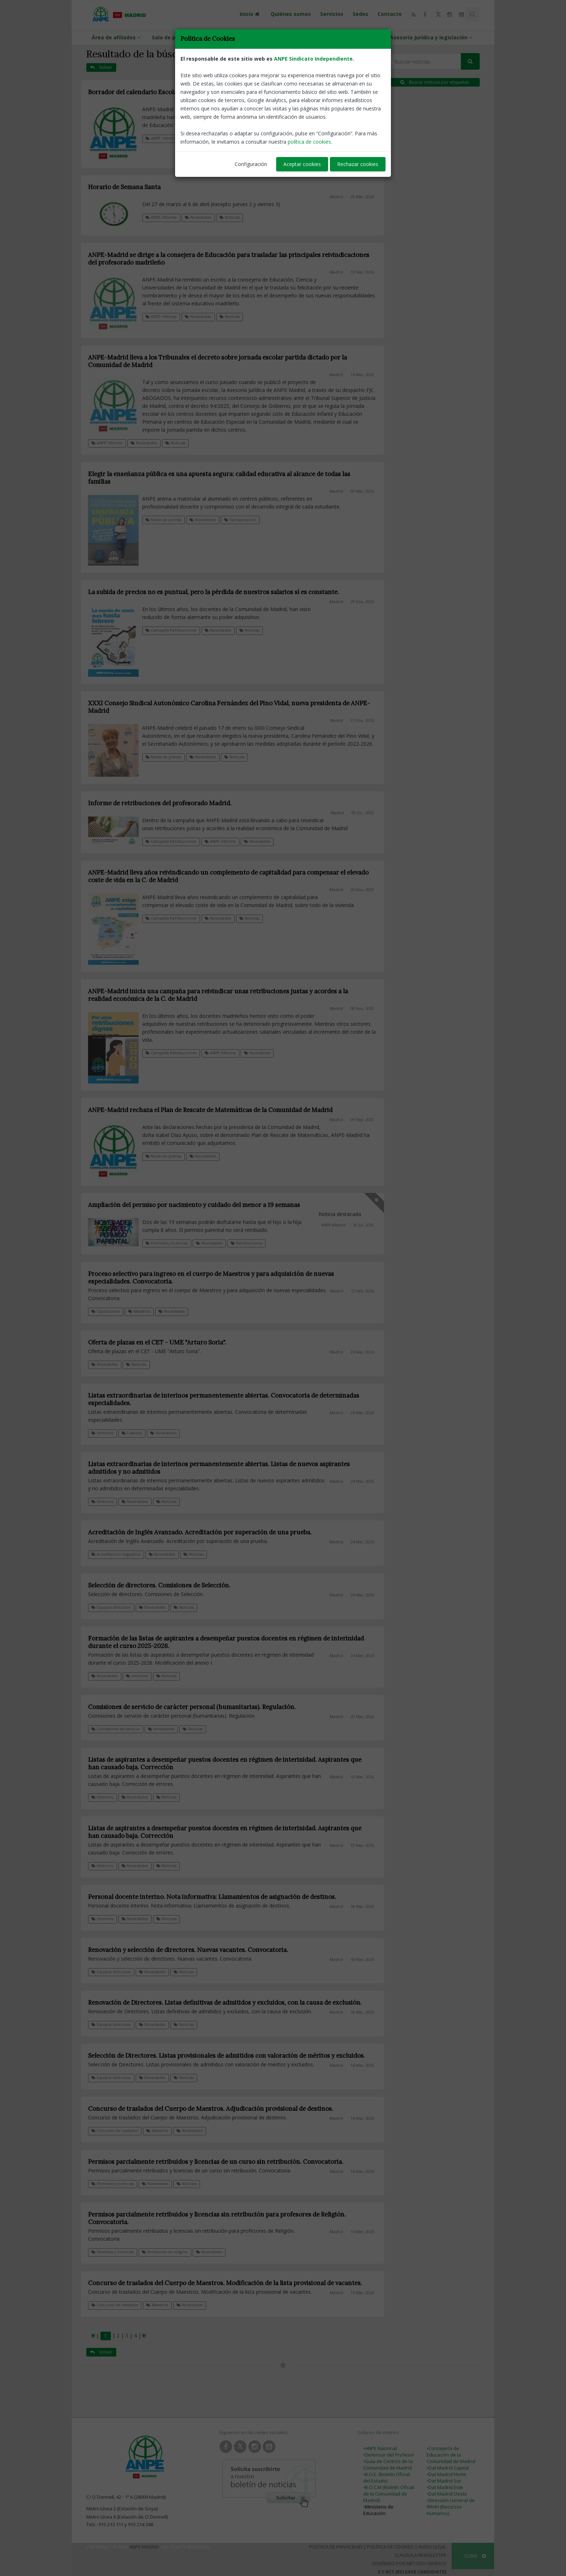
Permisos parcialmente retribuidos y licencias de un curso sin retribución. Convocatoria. (215, 2162)
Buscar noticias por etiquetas (434, 82)
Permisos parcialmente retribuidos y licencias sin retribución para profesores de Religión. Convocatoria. (217, 2218)
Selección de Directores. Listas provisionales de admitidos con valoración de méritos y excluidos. (226, 2056)
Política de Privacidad (335, 2547)
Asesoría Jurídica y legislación (432, 37)
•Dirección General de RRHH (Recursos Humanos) (451, 2506)
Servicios (331, 13)
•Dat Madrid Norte (446, 2474)
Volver (101, 67)
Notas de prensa (163, 519)
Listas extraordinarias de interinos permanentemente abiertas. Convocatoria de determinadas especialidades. (223, 1399)
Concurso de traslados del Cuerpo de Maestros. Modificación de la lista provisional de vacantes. (225, 2283)
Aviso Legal (432, 2547)
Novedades (232, 138)
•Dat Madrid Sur (444, 2480)
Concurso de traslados (114, 2130)
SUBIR (475, 2556)
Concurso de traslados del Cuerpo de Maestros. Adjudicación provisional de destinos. (210, 2109)
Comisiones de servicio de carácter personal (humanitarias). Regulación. (192, 1707)
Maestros (139, 1311)
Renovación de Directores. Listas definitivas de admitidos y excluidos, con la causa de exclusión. (225, 2002)
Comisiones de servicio (115, 1728)
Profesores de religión (165, 2251)
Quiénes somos (291, 13)
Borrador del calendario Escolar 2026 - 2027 (151, 92)
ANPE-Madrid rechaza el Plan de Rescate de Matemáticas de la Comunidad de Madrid (210, 1110)
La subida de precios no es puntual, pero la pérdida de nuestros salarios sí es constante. (213, 592)
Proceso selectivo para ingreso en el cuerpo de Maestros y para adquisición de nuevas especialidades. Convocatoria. (211, 1277)
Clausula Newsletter (420, 2555)
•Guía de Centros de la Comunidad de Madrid (388, 2464)
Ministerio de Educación (378, 2509)
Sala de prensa (174, 37)
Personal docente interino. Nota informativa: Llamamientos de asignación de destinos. (212, 1897)
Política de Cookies (390, 2547)
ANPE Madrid (144, 2547)
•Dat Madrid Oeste (447, 2493)
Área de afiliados (117, 37)
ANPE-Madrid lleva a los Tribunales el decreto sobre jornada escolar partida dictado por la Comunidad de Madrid (217, 361)
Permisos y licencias (166, 1243)
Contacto (390, 13)
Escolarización (240, 519)
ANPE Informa (161, 138)
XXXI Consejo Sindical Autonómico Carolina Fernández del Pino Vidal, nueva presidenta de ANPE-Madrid (229, 707)
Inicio (250, 13)
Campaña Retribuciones (170, 630)
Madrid (336, 101)
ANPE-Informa (228, 37)
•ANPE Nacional (380, 2448)
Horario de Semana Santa (124, 187)
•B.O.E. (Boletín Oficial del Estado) (386, 2477)
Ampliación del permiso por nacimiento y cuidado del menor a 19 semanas (194, 1205)
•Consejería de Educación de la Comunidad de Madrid (451, 2454)
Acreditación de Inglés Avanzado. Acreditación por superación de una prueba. (200, 1532)
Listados (132, 1432)
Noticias (229, 217)
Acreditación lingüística (115, 1554)
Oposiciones (105, 1311)
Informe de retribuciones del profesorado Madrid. (159, 803)
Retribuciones (246, 1243)
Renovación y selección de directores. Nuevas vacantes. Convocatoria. (188, 1950)
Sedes (360, 13)
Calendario (198, 138)
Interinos (102, 1432)
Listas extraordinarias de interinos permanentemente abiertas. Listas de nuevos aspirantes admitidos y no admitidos (219, 1468)
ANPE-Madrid (333, 1225)
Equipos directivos (111, 1607)
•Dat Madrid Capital (448, 2467)
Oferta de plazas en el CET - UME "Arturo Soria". (157, 1342)
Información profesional (291, 37)
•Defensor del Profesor (388, 2454)
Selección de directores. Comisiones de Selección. (159, 1585)
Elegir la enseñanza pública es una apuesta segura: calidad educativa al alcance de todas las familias (219, 477)
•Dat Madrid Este (445, 2487)
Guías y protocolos (356, 37)
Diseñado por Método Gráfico (409, 2563)
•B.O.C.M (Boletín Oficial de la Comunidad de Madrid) (388, 2493)
